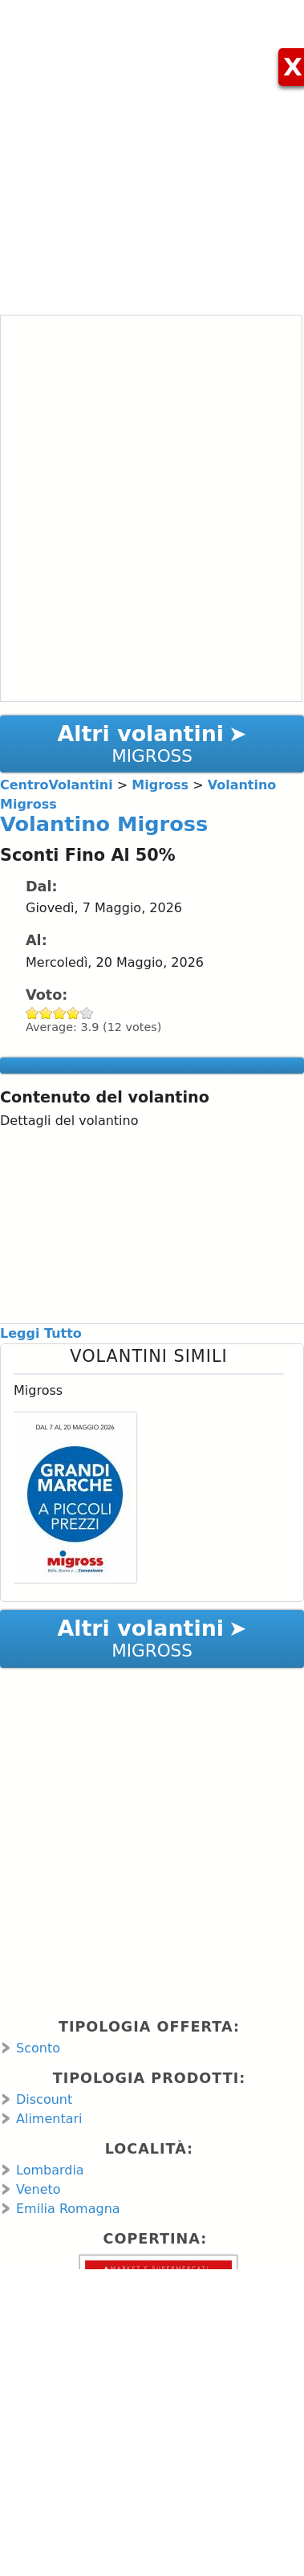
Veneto (38, 2189)
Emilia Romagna (68, 2208)
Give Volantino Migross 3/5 (60, 1013)
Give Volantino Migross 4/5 (73, 1013)
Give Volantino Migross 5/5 (87, 1013)
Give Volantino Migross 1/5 (32, 1013)
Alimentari (49, 2118)
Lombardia (50, 2170)
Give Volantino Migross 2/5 (46, 1013)
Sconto (38, 2048)
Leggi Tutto (41, 1333)
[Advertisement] (150, 150)
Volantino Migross (104, 824)
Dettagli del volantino (69, 1120)
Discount (44, 2099)
